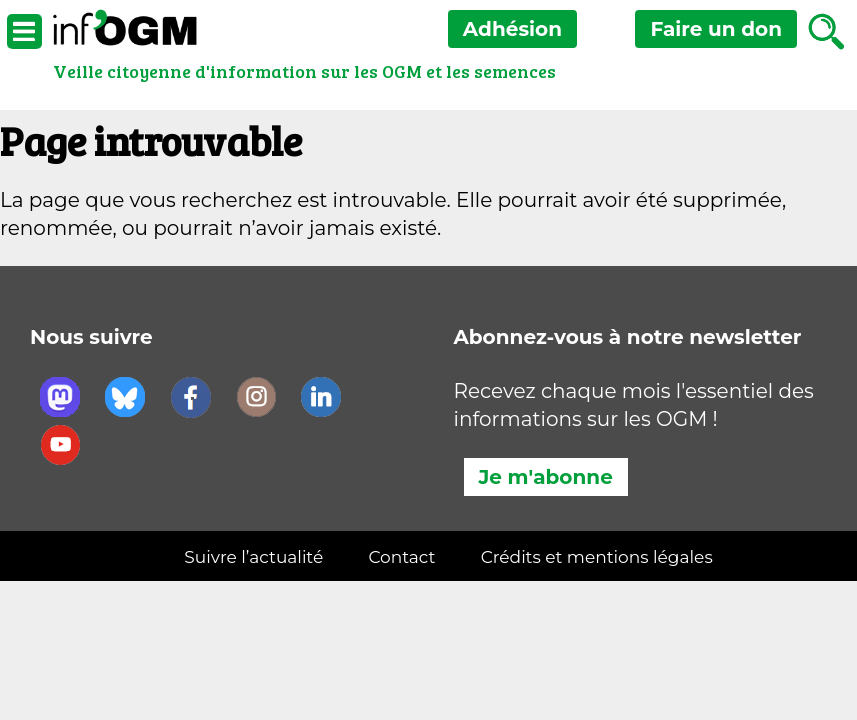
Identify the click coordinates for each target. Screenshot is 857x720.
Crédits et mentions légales (597, 557)
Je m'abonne (546, 477)
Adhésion (512, 29)
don (716, 29)
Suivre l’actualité (253, 557)
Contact (401, 557)
